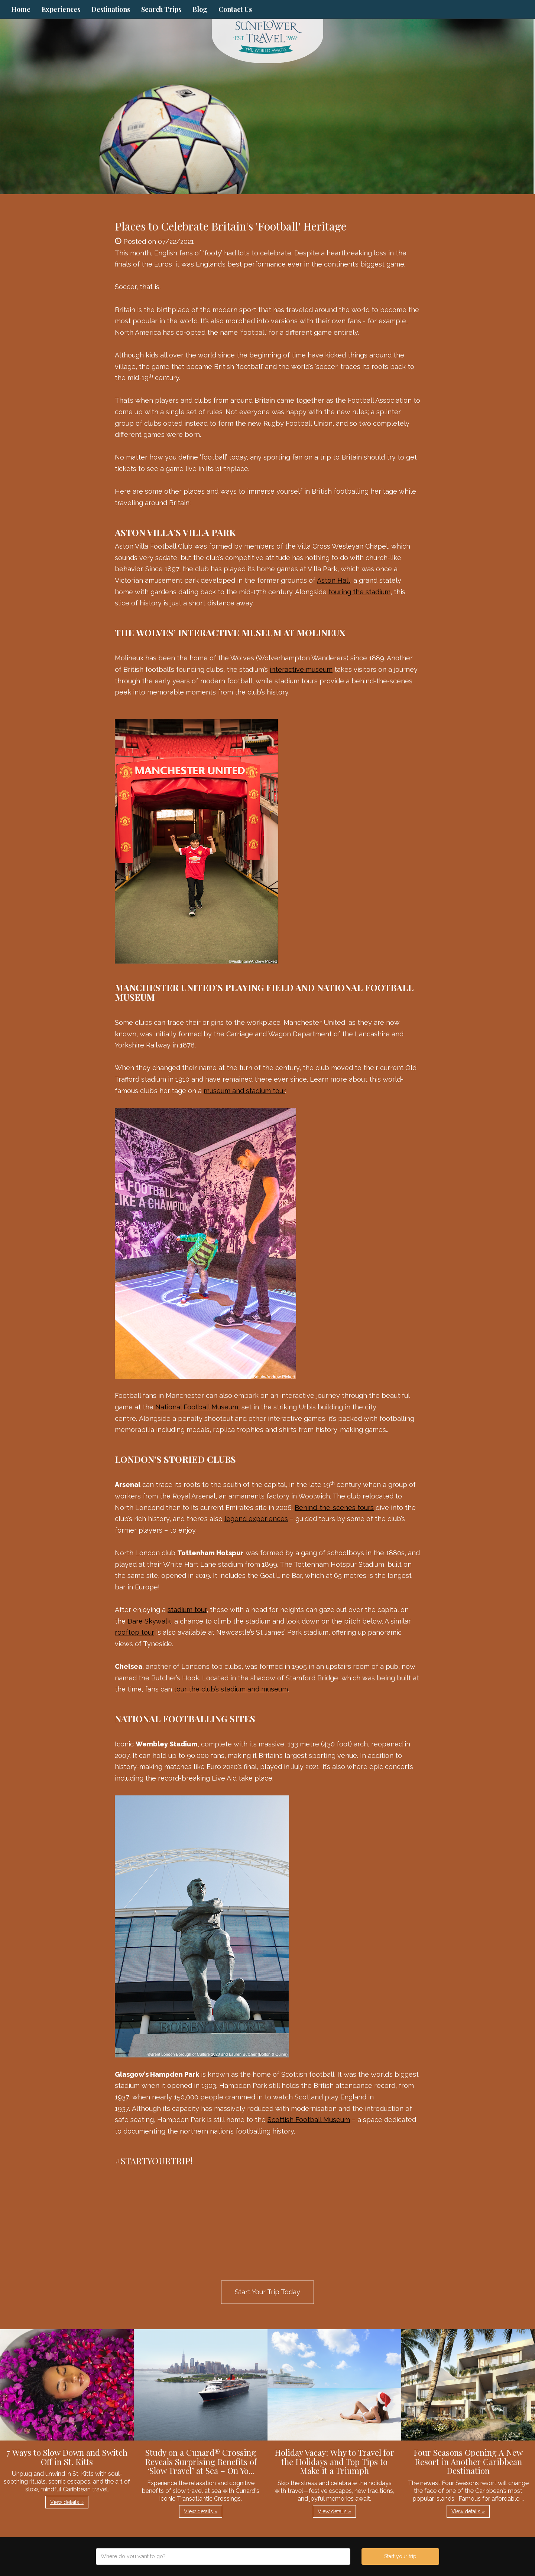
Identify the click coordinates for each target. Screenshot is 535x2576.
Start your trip (400, 2556)
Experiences (61, 9)
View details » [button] (67, 2502)
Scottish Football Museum (309, 2120)
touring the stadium (359, 592)
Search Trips (161, 9)
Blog (199, 9)
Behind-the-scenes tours (334, 1507)
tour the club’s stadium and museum (231, 1689)
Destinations (110, 9)
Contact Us (235, 9)
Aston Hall (333, 580)
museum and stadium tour (244, 1091)
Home (20, 9)
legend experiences (256, 1519)
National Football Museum (196, 1407)
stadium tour (187, 1610)
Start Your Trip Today (267, 2292)
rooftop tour (134, 1632)
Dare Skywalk (149, 1621)
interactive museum (301, 669)
